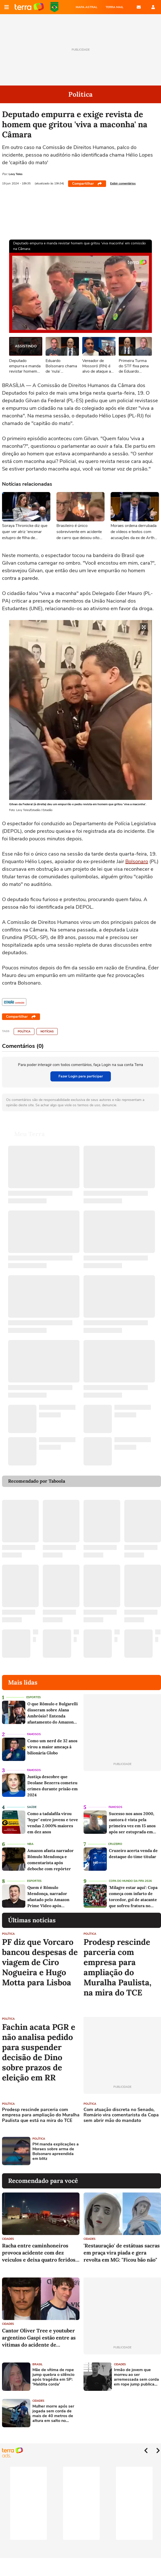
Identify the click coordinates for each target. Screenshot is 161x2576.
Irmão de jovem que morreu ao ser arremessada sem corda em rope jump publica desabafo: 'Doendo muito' (136, 2377)
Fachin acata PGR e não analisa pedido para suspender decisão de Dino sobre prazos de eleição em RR (38, 2052)
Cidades (8, 2239)
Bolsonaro (136, 861)
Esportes (33, 1697)
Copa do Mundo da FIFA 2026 (54, 7)
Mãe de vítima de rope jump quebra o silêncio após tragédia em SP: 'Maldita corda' (53, 2377)
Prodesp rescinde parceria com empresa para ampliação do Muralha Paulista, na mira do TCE (117, 1967)
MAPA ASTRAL (86, 7)
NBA (30, 1844)
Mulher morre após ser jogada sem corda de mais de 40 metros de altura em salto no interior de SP (53, 2413)
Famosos (34, 1734)
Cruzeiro (115, 1844)
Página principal (29, 7)
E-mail (139, 7)
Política (24, 1031)
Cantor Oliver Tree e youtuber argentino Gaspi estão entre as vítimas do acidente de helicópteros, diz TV (39, 2337)
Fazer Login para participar (80, 1076)
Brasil (37, 2364)
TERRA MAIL (115, 7)
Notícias (47, 1031)
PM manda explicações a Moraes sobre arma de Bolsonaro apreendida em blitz (55, 2151)
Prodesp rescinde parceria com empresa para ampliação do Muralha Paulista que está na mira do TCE (40, 2115)
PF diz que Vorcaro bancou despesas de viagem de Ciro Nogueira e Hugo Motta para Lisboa (40, 1962)
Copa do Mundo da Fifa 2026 (130, 1881)
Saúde (31, 1807)
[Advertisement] (122, 2151)
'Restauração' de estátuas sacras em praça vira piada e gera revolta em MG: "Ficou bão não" (122, 2252)
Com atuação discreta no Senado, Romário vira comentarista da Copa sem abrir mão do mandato (121, 2115)
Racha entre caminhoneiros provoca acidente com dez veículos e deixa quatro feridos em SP (38, 2252)
